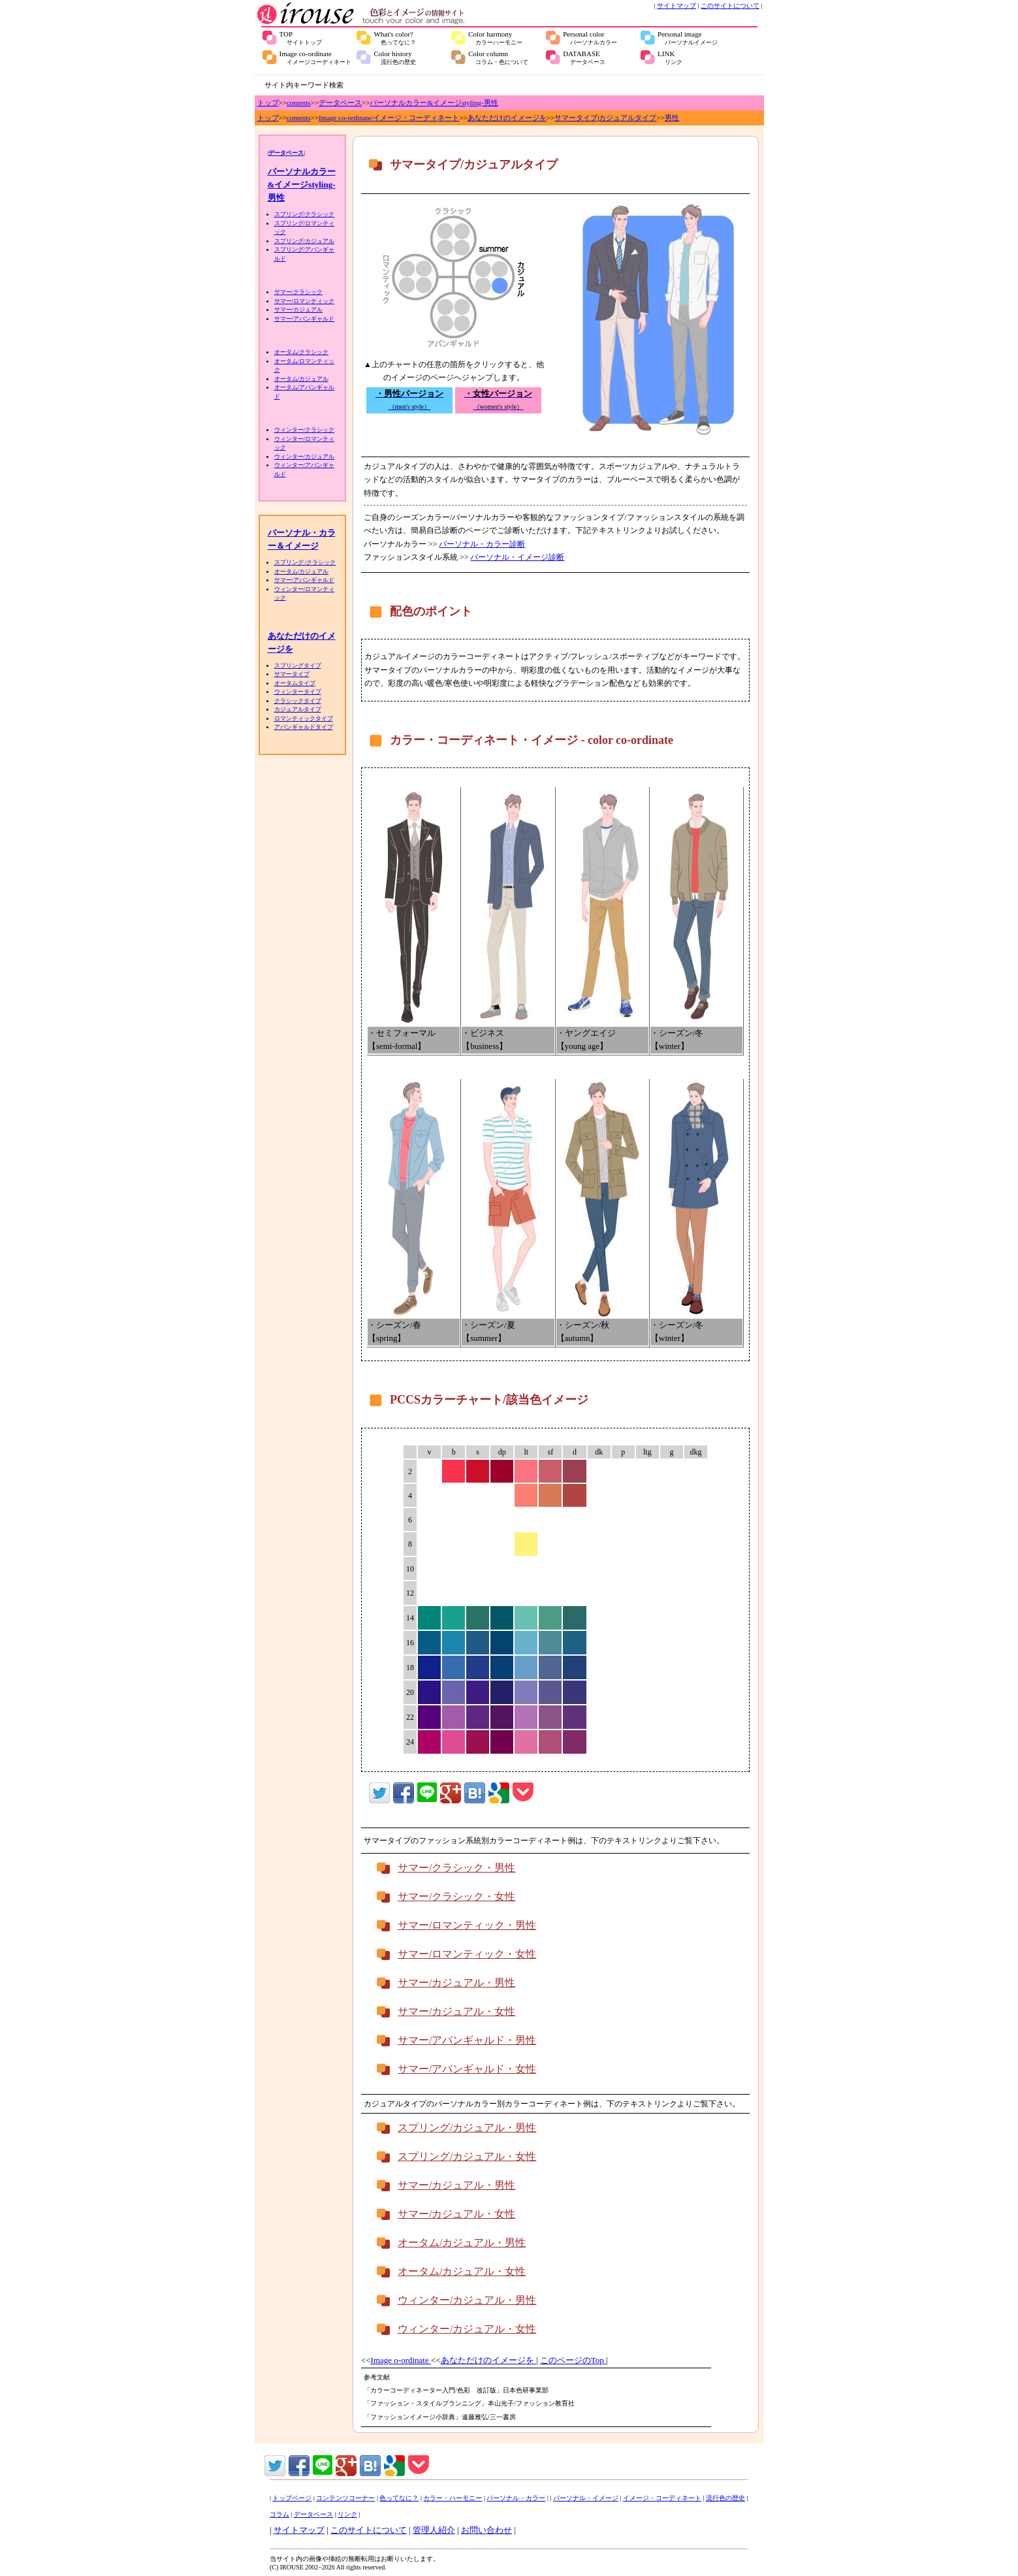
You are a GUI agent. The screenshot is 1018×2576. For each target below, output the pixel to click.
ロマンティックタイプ (303, 718)
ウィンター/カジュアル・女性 (467, 2328)
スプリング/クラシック (304, 214)
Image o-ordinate (401, 2360)
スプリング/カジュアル (304, 241)
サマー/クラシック (298, 292)
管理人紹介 (434, 2530)
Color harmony (495, 38)
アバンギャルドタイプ (303, 727)
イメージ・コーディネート (662, 2498)
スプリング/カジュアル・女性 (467, 2156)
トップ (268, 102)
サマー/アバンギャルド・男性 (467, 2040)
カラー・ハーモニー (452, 2498)
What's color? (395, 38)
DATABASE (584, 57)
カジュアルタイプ (627, 117)
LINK (670, 57)
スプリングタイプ (297, 665)
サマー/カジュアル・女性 (456, 2011)
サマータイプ (575, 117)
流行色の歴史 (725, 2498)
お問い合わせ (486, 2530)
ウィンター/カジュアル (304, 456)
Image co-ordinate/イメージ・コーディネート (389, 117)
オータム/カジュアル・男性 (462, 2242)
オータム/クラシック (301, 352)
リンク (347, 2514)
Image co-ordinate (315, 57)
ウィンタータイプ (297, 691)
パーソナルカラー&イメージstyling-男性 (434, 102)
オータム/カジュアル (301, 379)
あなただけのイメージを (507, 117)
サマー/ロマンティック (304, 301)
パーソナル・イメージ (585, 2498)
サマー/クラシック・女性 (456, 1896)
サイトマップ (676, 5)
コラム (279, 2514)
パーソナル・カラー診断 (482, 544)
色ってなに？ (399, 2498)
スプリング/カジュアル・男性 (467, 2127)
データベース (340, 102)
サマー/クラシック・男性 (456, 1867)
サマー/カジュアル (298, 309)
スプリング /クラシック (305, 562)
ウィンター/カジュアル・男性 (467, 2300)
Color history (395, 57)
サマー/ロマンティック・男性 (467, 1925)
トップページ (291, 2498)
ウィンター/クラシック (304, 430)
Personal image (688, 38)
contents (299, 102)
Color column (498, 57)
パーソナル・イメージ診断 (517, 557)
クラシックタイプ (297, 701)
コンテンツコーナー (345, 2498)
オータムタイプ (294, 683)
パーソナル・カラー (515, 2498)
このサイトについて (730, 5)
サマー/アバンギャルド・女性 (467, 2068)
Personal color (590, 38)
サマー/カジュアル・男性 (456, 1982)
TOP (300, 38)
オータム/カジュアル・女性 (462, 2271)
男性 (672, 117)
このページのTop (573, 2360)
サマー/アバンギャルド (304, 318)
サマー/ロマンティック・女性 (467, 1953)
